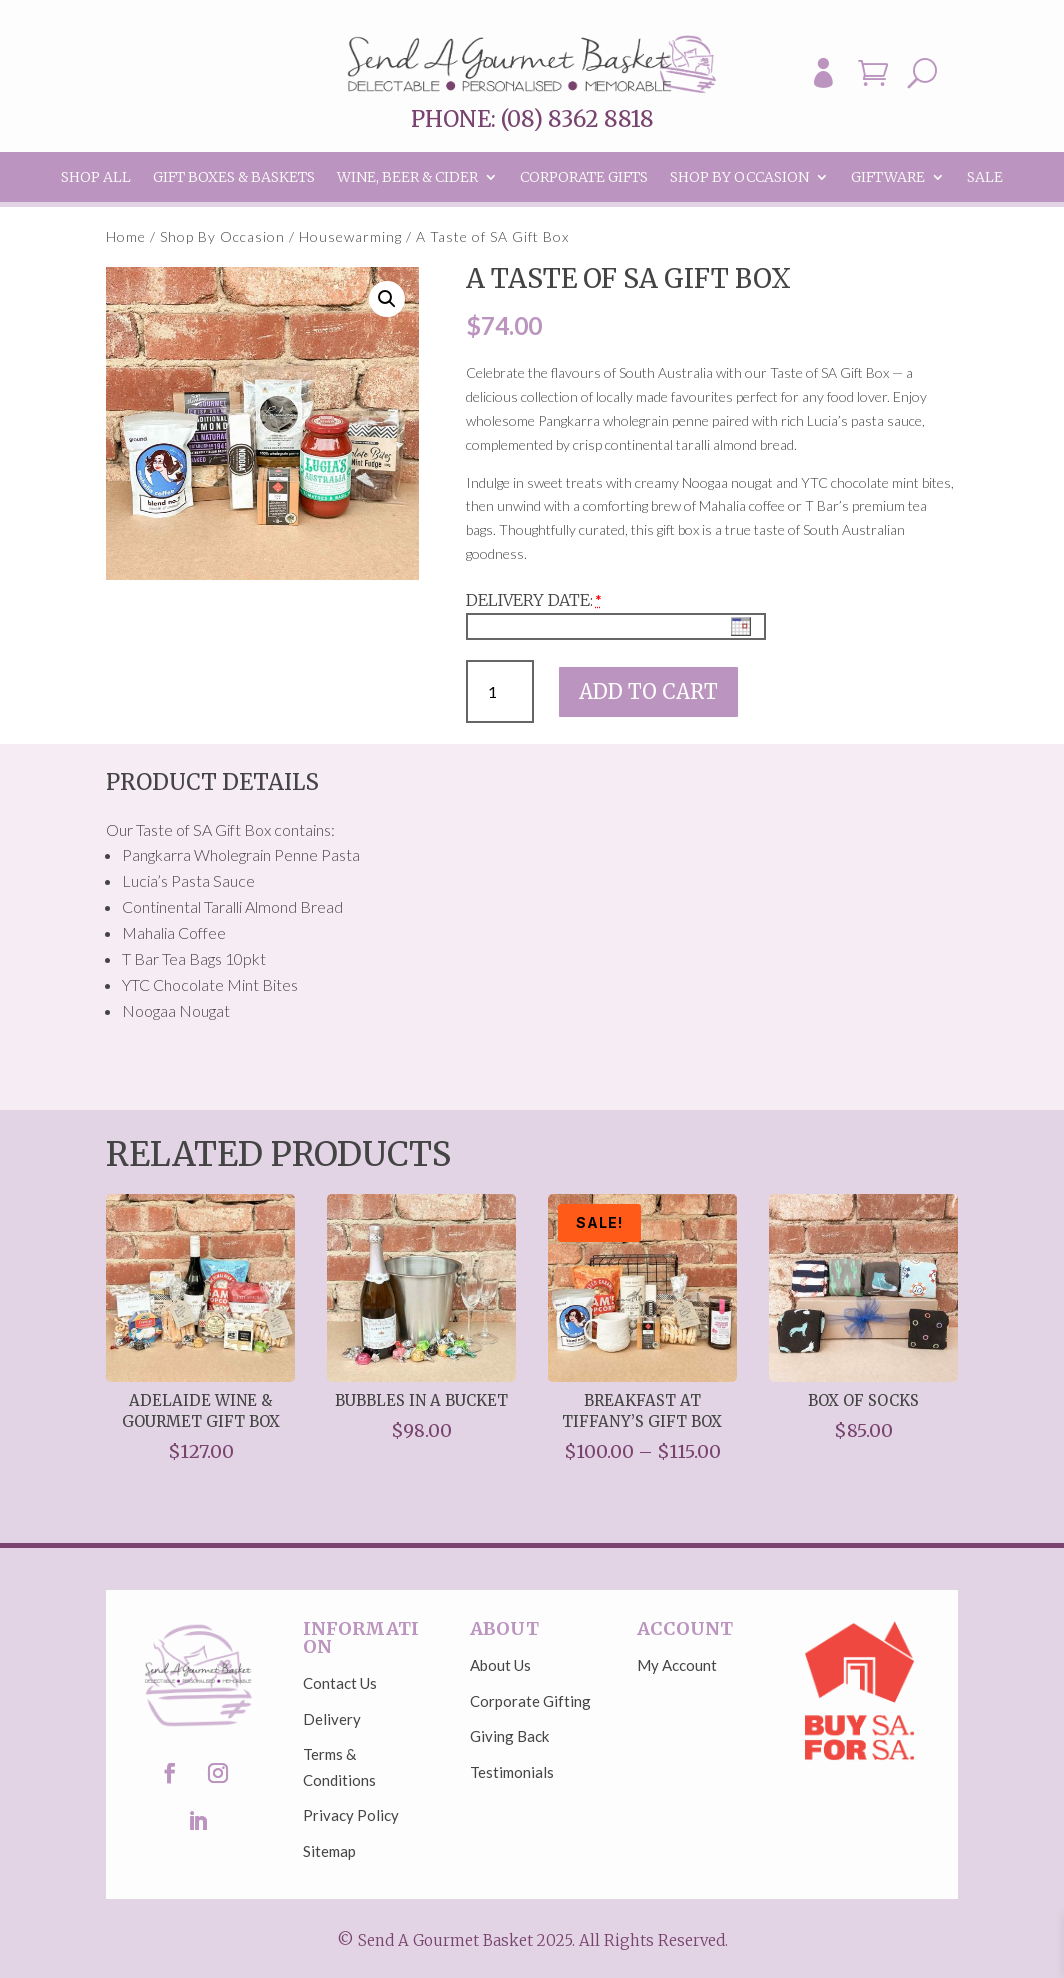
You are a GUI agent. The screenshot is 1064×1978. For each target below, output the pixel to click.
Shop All (96, 178)
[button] (387, 299)
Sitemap (329, 1851)
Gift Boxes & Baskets (234, 178)
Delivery (332, 1719)
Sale (985, 178)
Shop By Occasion (739, 178)
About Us (500, 1665)
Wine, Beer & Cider (407, 178)
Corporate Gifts (584, 178)
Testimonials (512, 1772)
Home (126, 236)
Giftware (888, 178)
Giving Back (509, 1736)
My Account (677, 1665)
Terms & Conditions (339, 1767)
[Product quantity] (500, 691)
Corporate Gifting (530, 1701)
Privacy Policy (351, 1815)
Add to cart (648, 691)
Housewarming (350, 236)
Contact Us (340, 1683)
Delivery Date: (529, 600)
